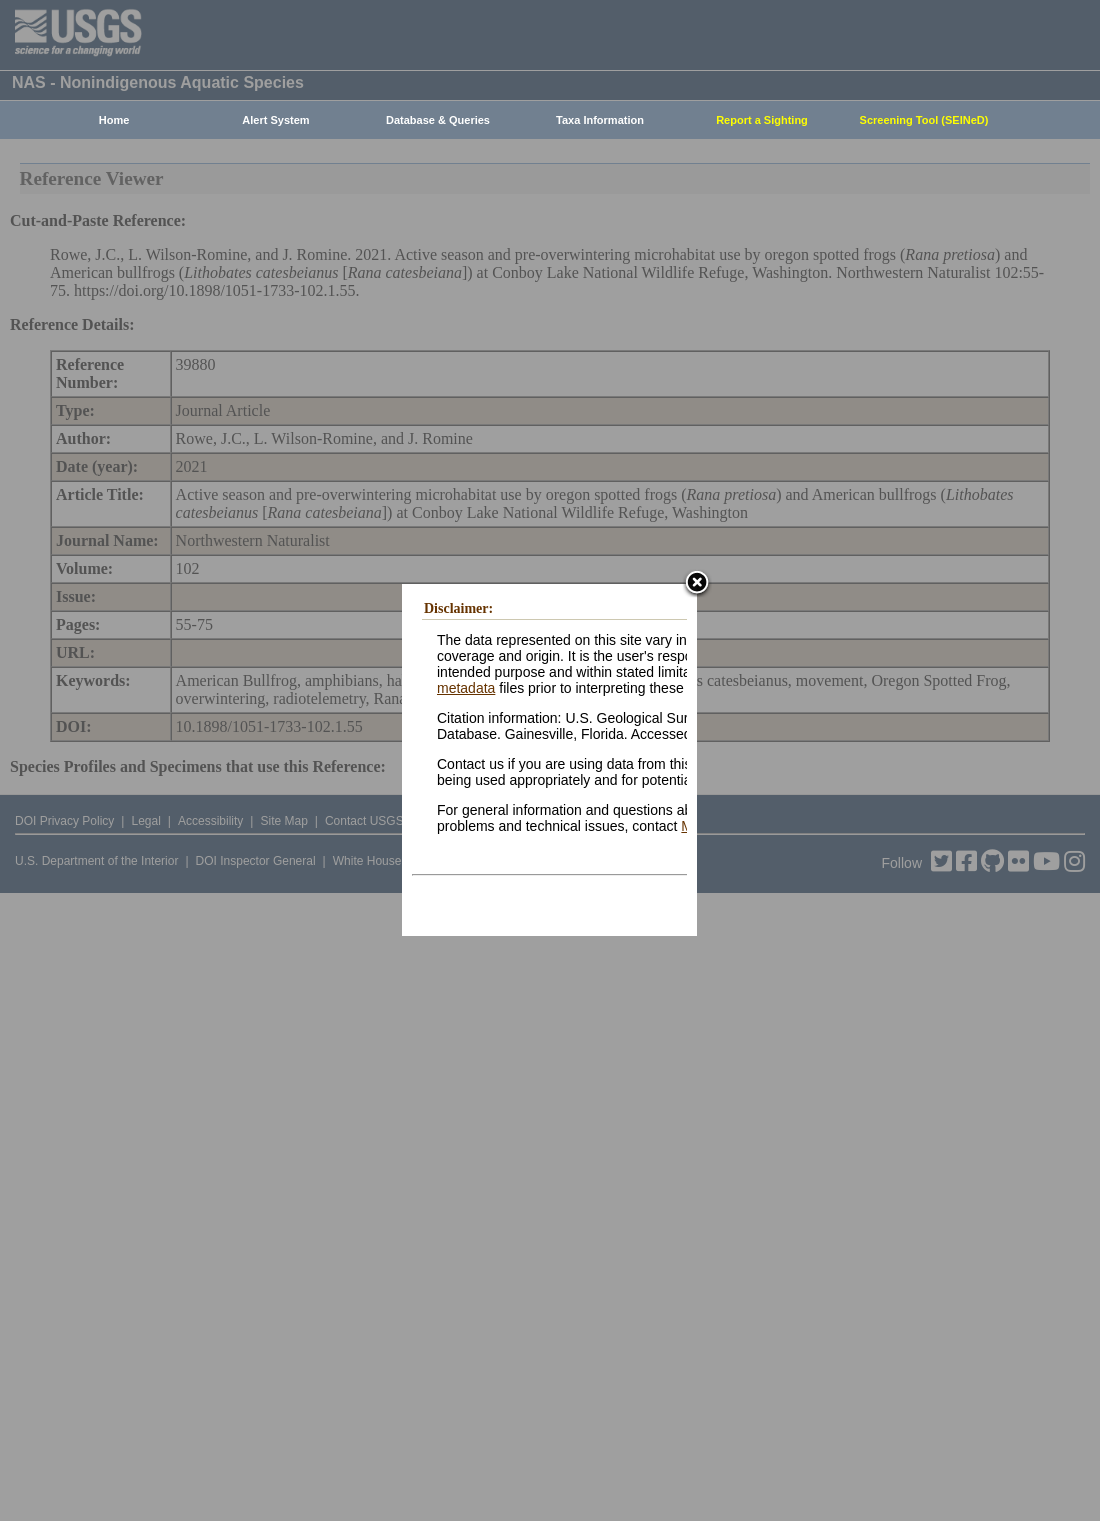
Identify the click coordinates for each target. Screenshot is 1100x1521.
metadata (466, 688)
